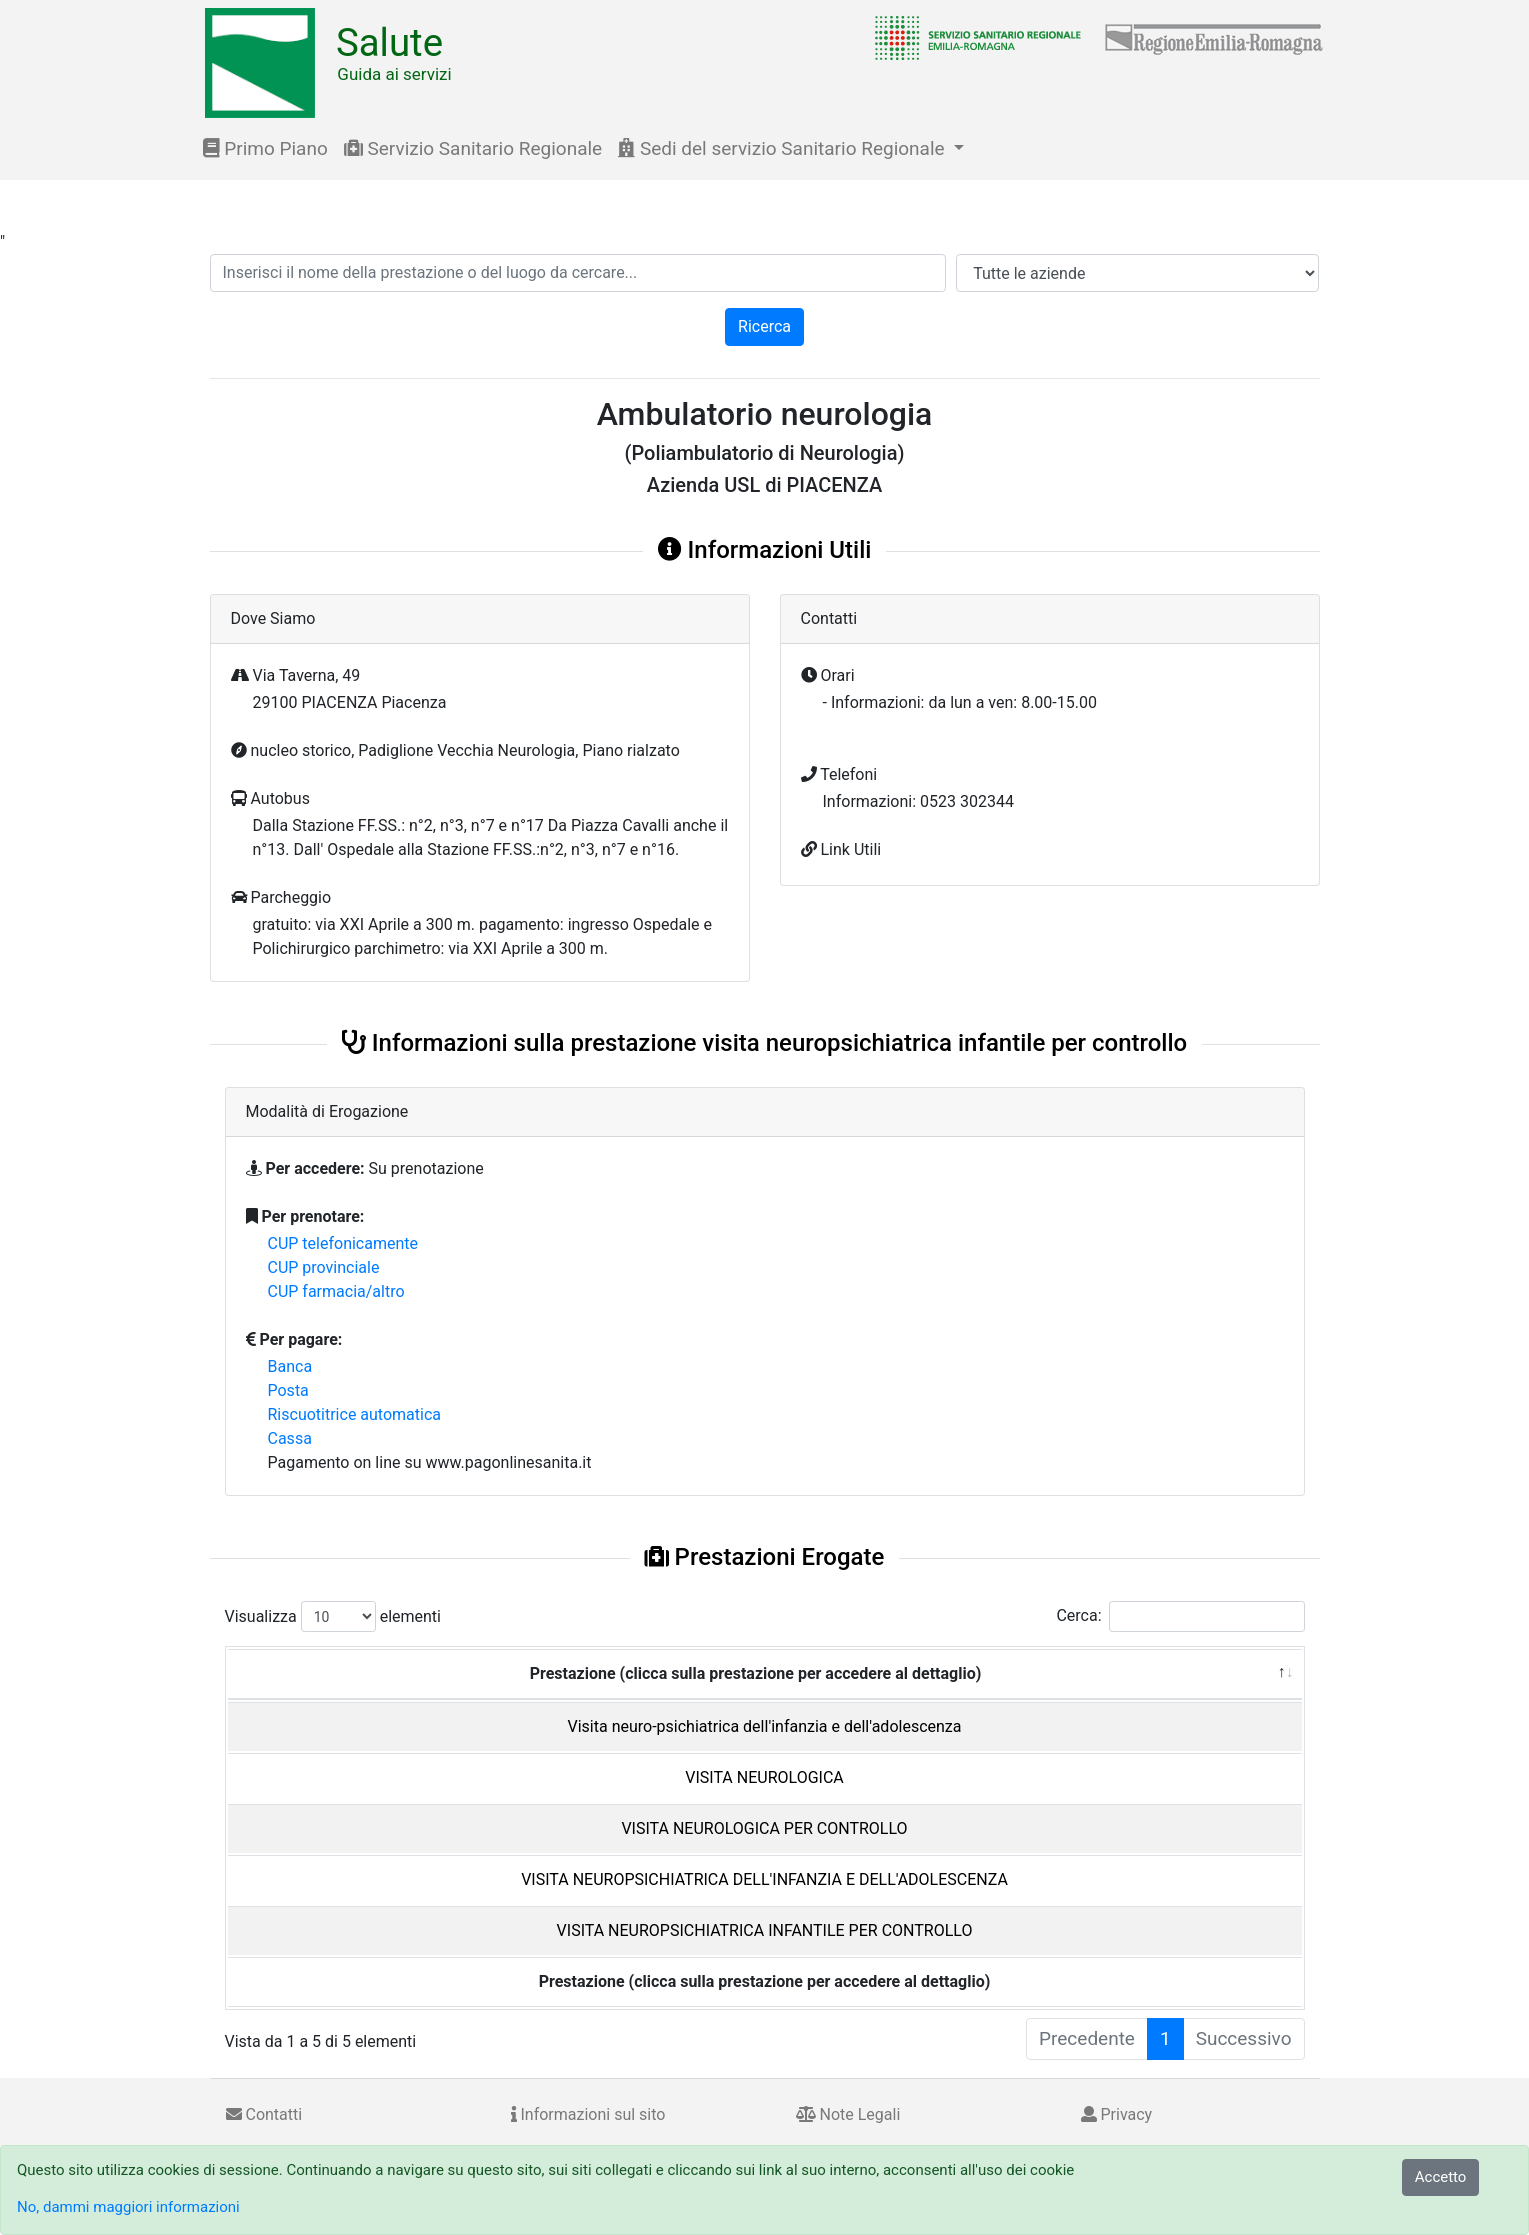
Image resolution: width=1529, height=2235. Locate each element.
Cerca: (1180, 1616)
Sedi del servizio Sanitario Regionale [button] (783, 148)
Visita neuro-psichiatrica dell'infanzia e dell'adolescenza (765, 1726)
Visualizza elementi (333, 1616)
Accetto (1441, 2177)
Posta (288, 1390)
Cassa (290, 1438)
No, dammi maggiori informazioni (128, 2207)
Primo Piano (265, 148)
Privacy (1117, 2114)
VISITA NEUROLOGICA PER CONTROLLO (764, 1828)
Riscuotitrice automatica (355, 1414)
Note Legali (848, 2114)
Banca (290, 1366)
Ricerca (764, 326)
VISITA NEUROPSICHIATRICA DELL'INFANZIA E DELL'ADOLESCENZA (764, 1879)
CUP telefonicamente (343, 1243)
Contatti (264, 2114)
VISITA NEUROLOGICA (764, 1777)
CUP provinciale (324, 1267)
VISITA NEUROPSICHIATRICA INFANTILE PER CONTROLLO (765, 1930)
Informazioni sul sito (588, 2114)
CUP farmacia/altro (336, 1291)
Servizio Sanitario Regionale (473, 148)
